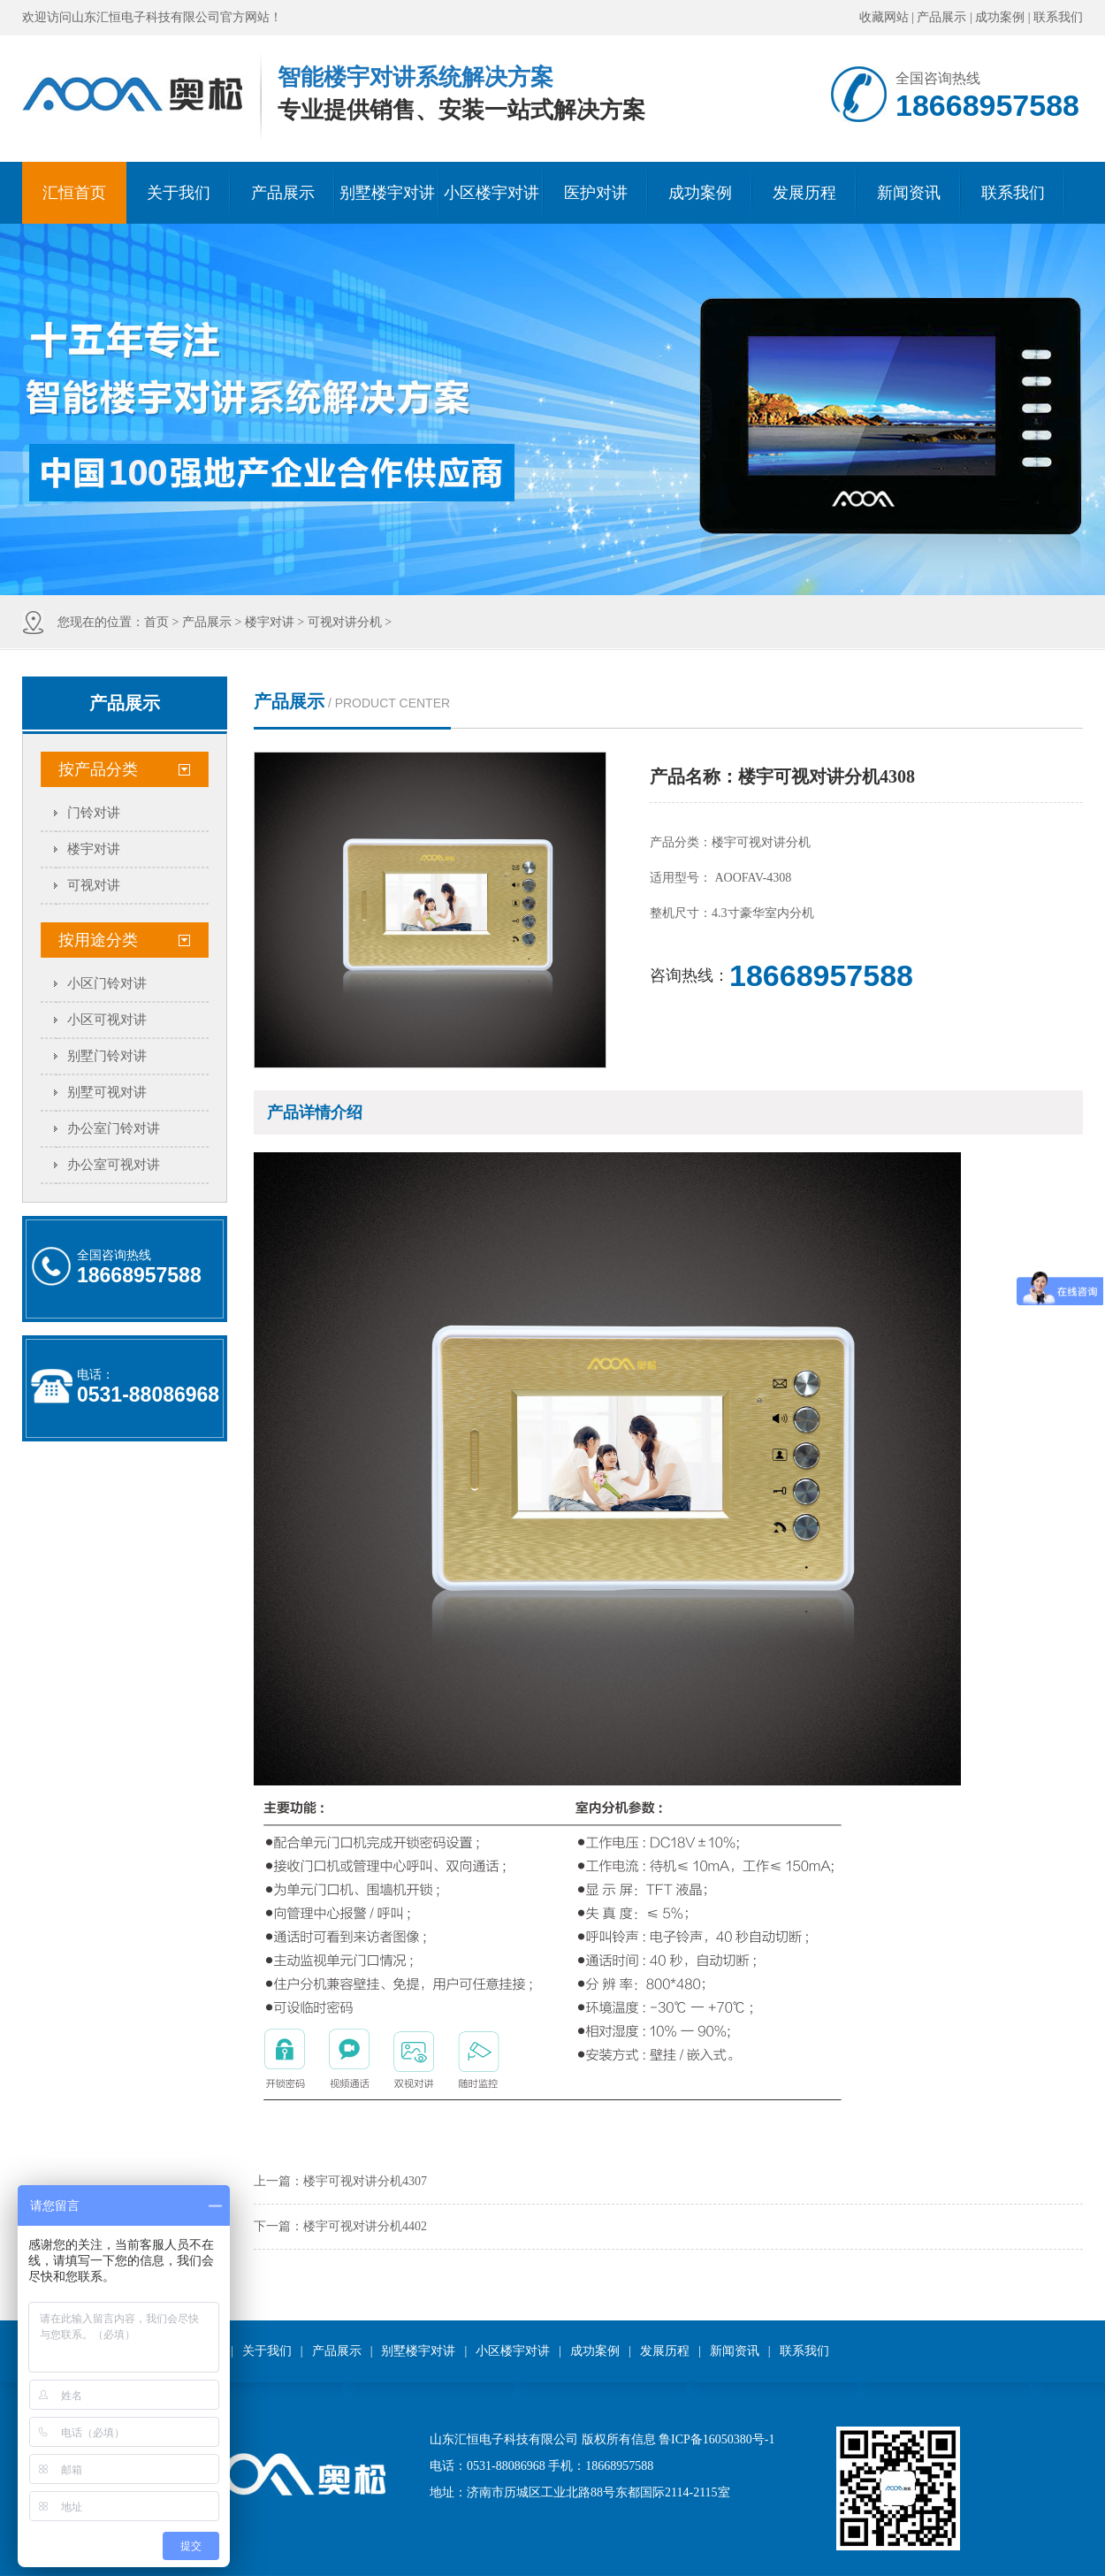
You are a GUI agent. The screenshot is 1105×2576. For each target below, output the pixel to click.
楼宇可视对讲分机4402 (365, 2226)
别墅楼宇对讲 (387, 193)
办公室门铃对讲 (113, 1128)
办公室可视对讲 (113, 1165)
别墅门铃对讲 (107, 1056)
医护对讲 (596, 193)
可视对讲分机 (345, 622)
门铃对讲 (93, 813)
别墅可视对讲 (107, 1092)
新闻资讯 (909, 193)
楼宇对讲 (269, 622)
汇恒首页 (74, 193)
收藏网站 (884, 17)
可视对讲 (93, 885)
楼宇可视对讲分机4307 (365, 2181)
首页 (156, 622)
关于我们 (178, 193)
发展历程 (804, 193)
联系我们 (1058, 17)
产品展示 (941, 17)
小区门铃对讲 (107, 983)
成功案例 (1000, 17)
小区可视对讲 (107, 1020)
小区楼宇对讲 (491, 193)
